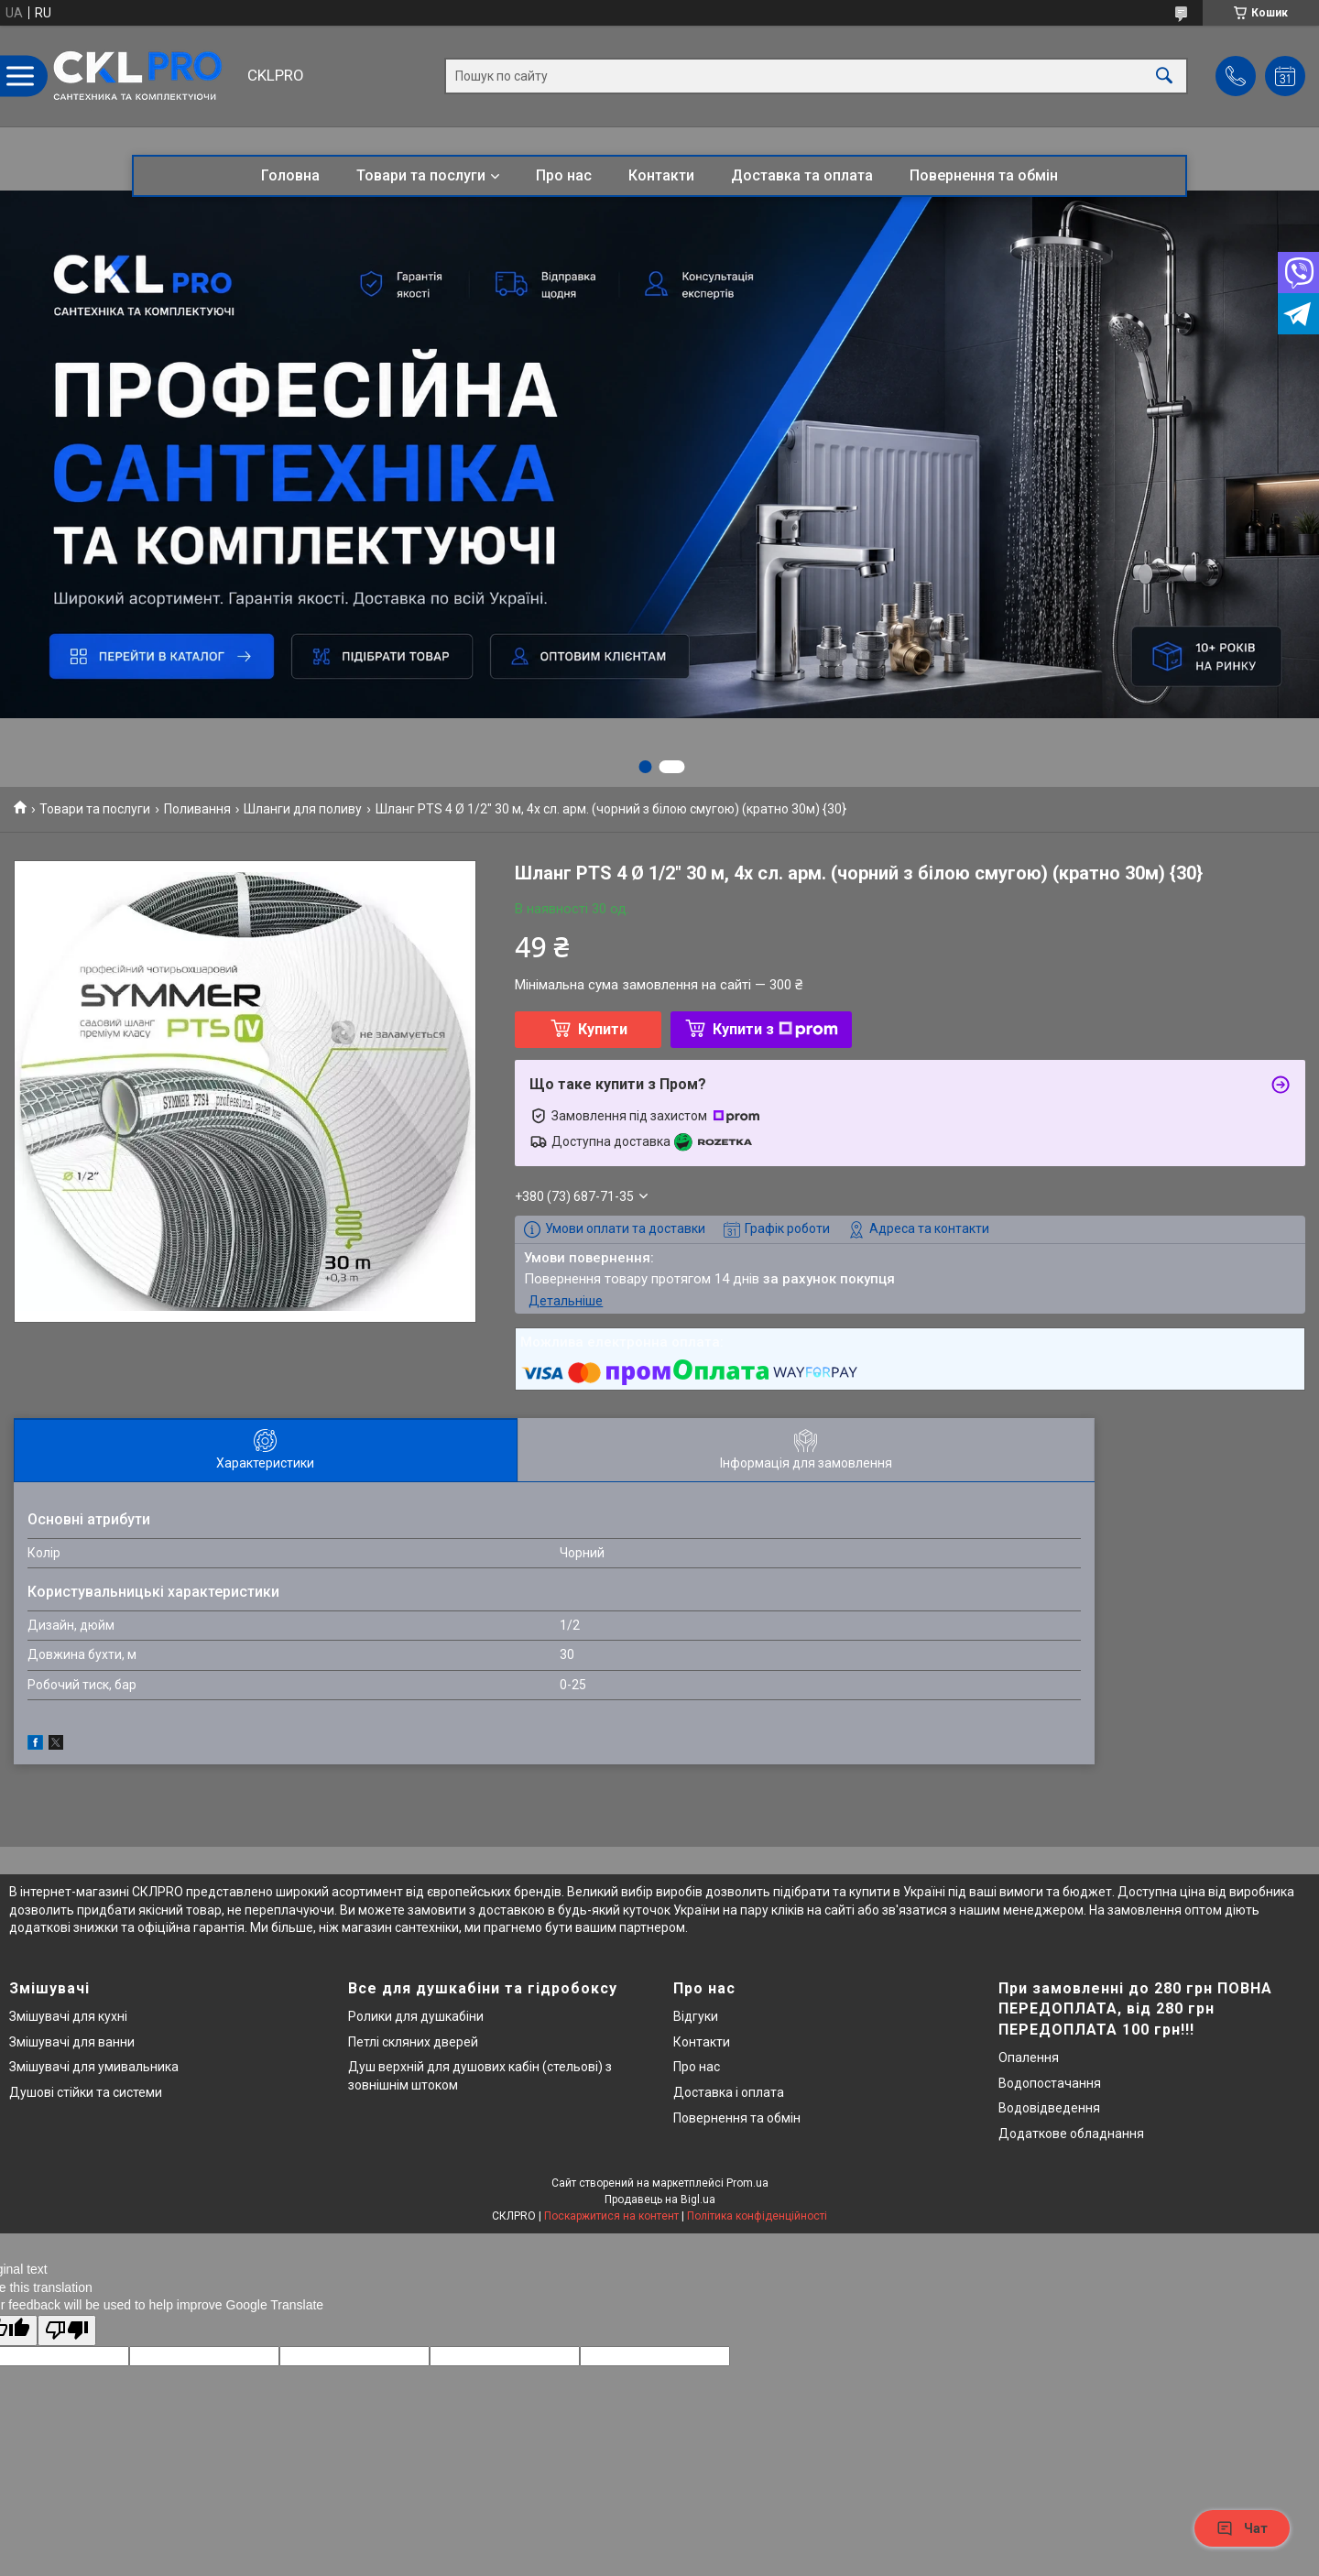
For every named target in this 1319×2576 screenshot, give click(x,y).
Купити (602, 1029)
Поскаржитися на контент (611, 2216)
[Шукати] (1164, 76)
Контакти (661, 175)
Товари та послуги (420, 175)
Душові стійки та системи (85, 2092)
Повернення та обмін (984, 175)
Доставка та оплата (802, 175)
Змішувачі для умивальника (94, 2066)
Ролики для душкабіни (416, 2016)
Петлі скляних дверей (413, 2042)
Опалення (1028, 2057)
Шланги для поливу (303, 809)
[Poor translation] (67, 2331)
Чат (1242, 2528)
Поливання (197, 809)
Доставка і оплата (728, 2092)
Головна (290, 175)
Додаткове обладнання (1071, 2133)
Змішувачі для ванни (72, 2042)
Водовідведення (1049, 2108)
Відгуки (695, 2016)
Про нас (564, 175)
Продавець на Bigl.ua (660, 2199)
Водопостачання (1049, 2083)
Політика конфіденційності (757, 2216)
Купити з (775, 1029)
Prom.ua (747, 2183)
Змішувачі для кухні (68, 2016)
